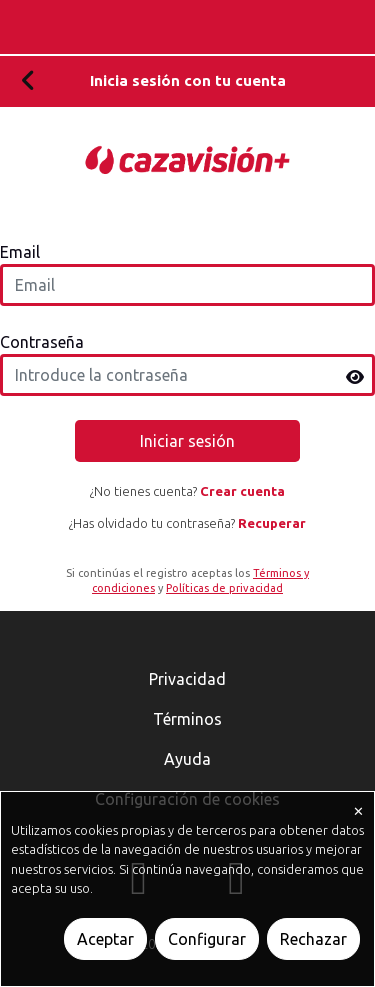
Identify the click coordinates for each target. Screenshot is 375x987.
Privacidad (187, 679)
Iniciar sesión (187, 440)
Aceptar (105, 939)
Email (20, 251)
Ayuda (187, 759)
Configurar (207, 939)
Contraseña (42, 341)
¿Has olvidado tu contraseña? (187, 522)
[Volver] (28, 81)
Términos (187, 719)
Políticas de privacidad (224, 588)
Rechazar (313, 939)
